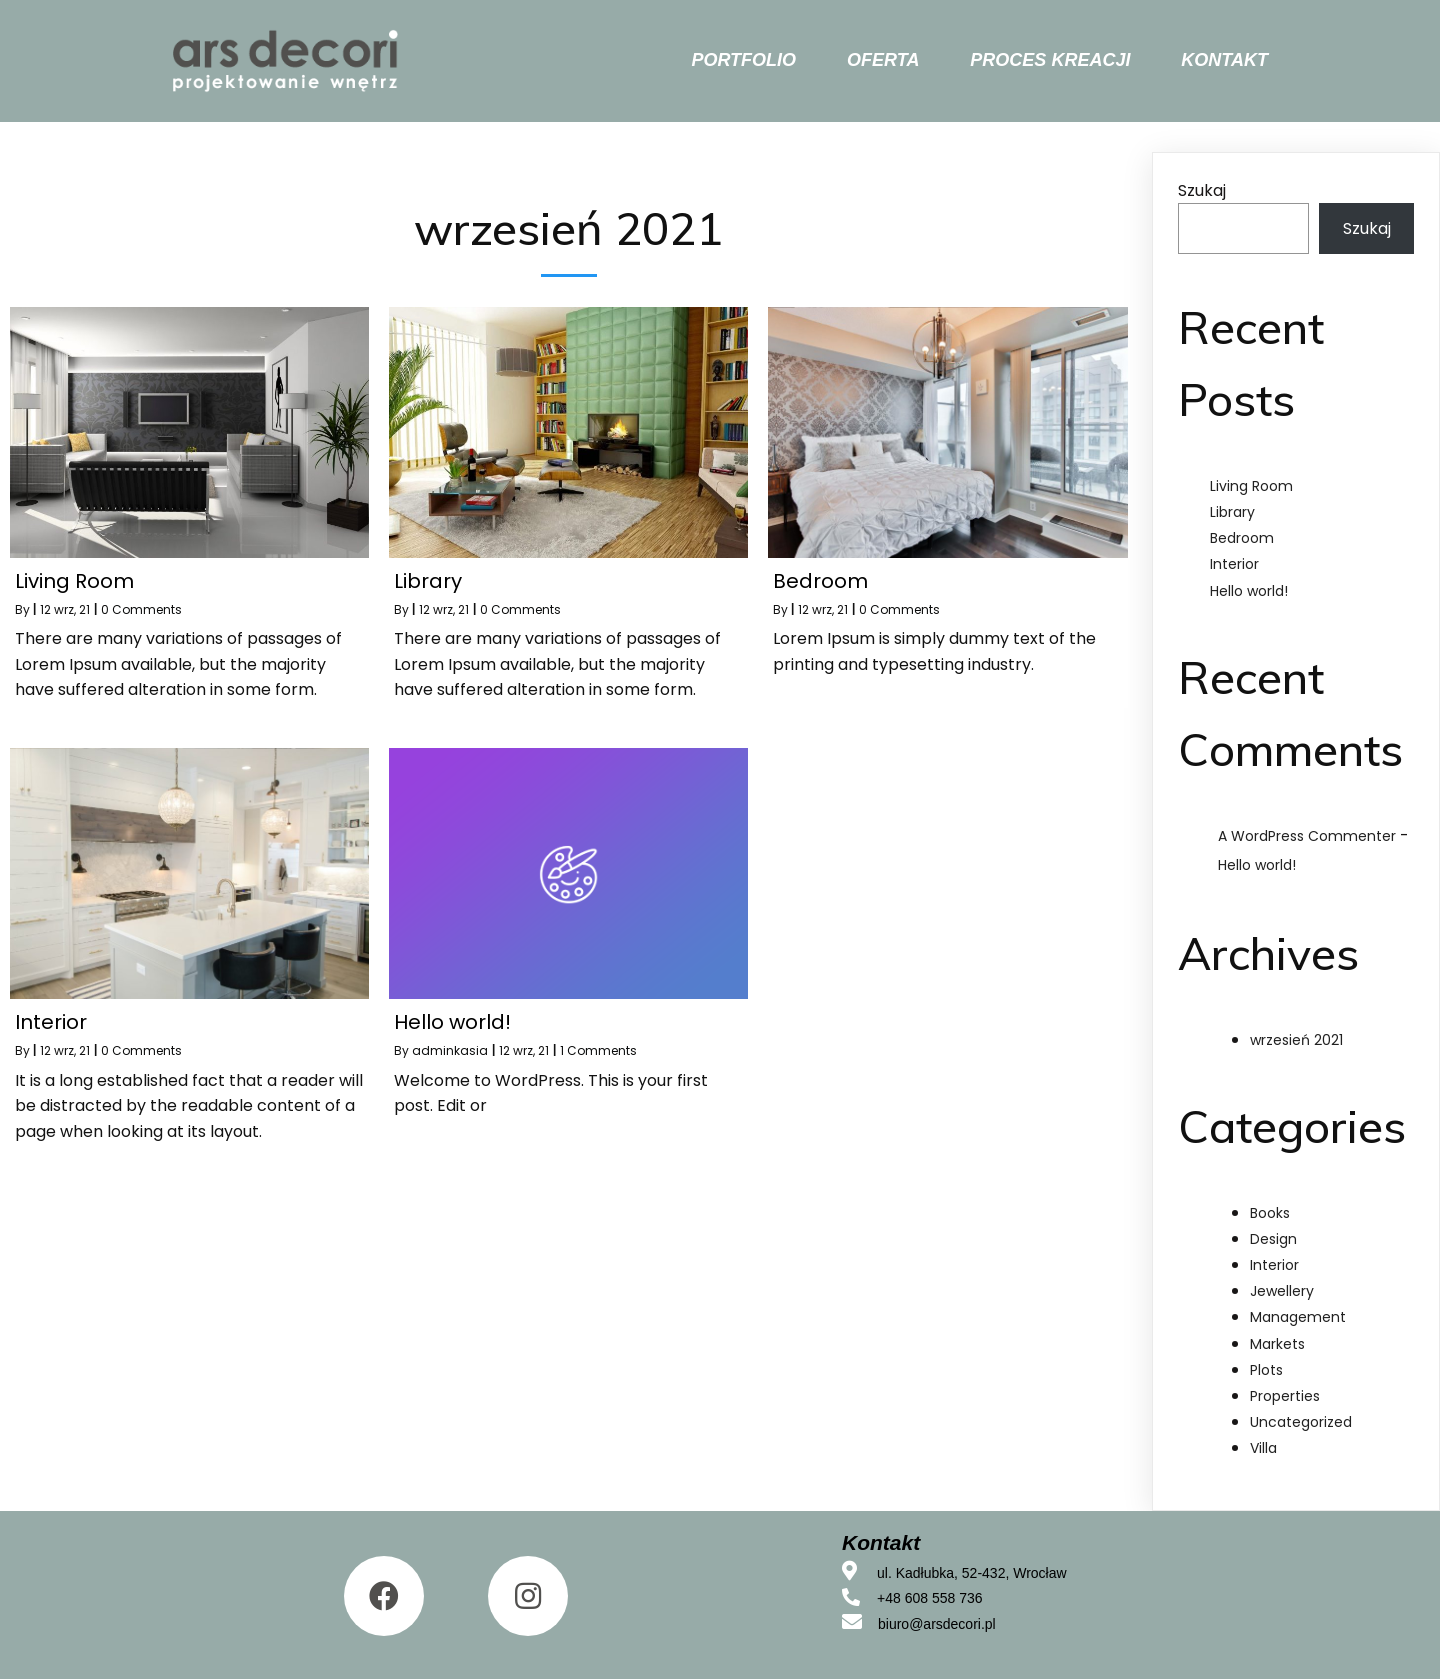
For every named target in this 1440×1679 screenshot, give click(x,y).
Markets (1277, 1344)
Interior (1234, 564)
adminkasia (450, 1050)
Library (1232, 512)
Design (1273, 1239)
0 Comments (141, 609)
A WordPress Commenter (1307, 836)
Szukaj (1202, 190)
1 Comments (598, 1050)
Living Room (1251, 486)
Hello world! (1249, 591)
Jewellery (1282, 1291)
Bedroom (1242, 538)
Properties (1285, 1396)
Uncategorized (1301, 1422)
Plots (1266, 1370)
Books (1270, 1213)
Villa (1263, 1448)
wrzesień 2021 (1296, 1040)
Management (1298, 1317)
